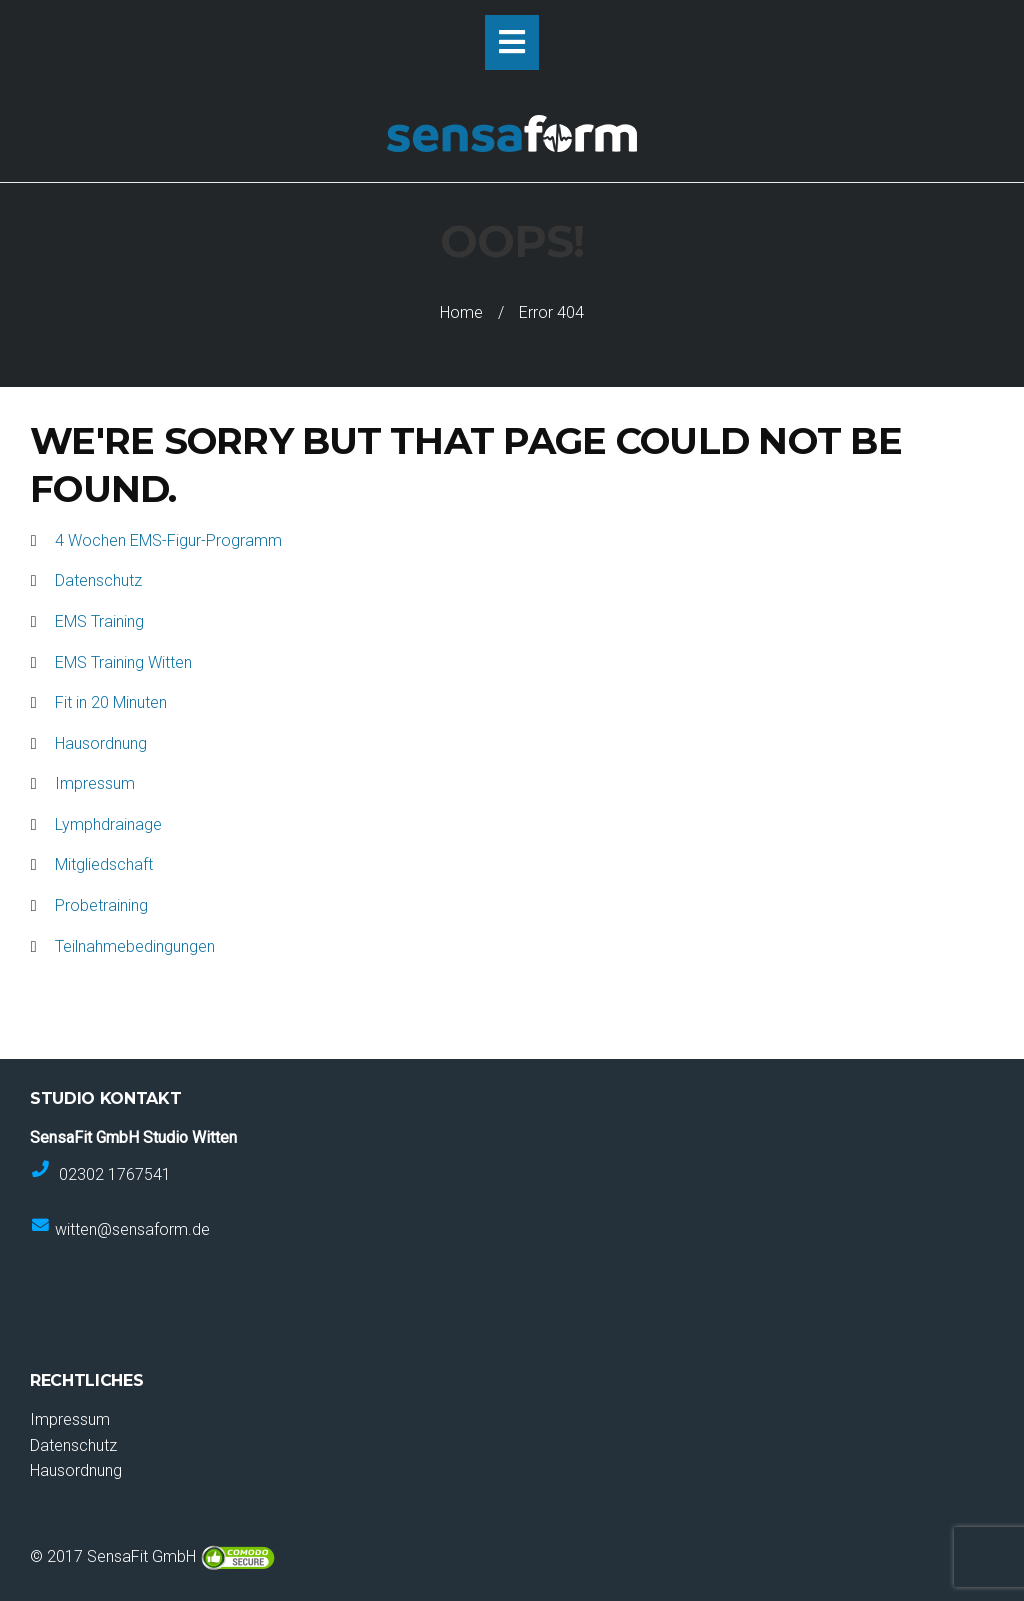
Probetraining (101, 905)
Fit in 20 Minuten (111, 702)
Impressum (95, 783)
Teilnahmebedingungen (135, 946)
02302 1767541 (115, 1173)
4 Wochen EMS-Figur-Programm (168, 540)
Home (461, 312)
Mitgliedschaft (104, 864)
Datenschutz (98, 580)
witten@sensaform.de (132, 1229)
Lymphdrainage (108, 824)
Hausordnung (101, 743)
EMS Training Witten (123, 662)
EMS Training (99, 621)
